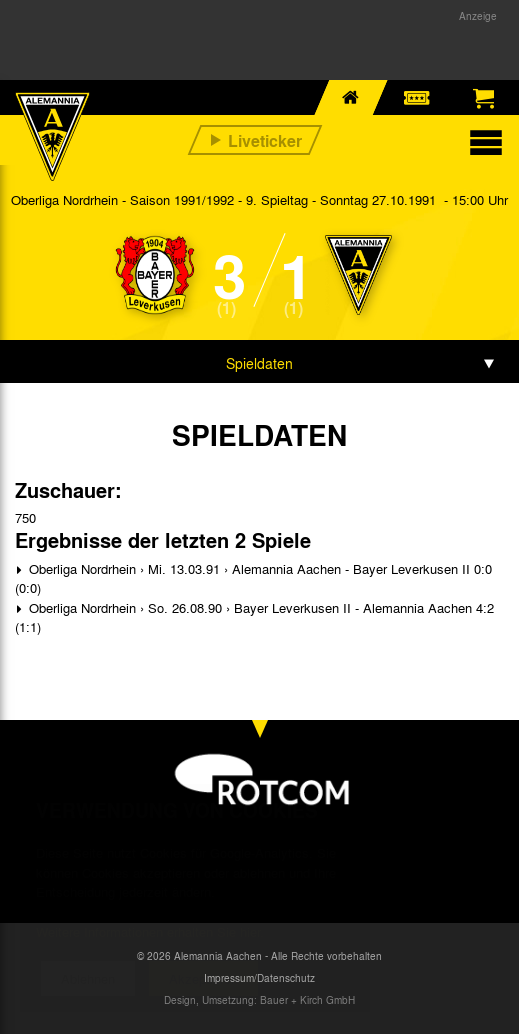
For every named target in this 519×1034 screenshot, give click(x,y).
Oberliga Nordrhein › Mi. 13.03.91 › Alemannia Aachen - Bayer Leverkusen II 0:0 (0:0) (253, 578)
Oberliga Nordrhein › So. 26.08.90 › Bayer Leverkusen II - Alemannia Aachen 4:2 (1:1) (254, 617)
